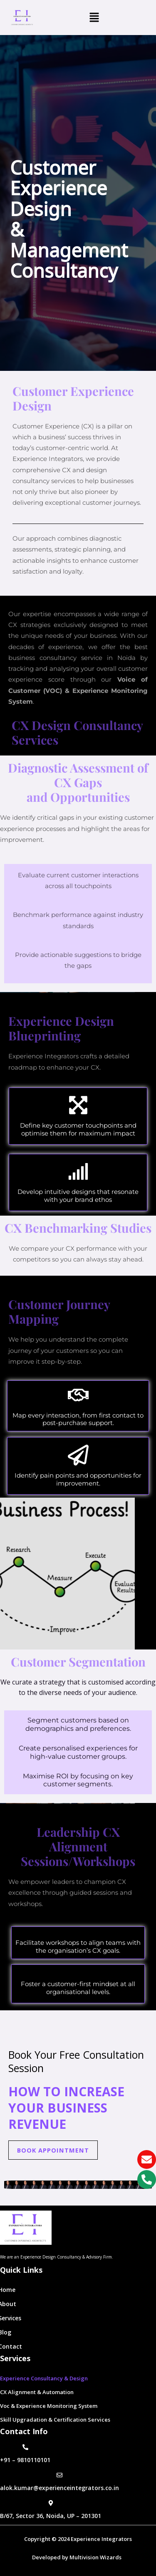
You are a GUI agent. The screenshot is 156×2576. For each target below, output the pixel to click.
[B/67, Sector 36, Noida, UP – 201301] (51, 2503)
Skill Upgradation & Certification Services (55, 2419)
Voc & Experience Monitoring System (48, 2406)
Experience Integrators (101, 2539)
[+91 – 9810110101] (25, 2447)
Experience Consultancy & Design (44, 2378)
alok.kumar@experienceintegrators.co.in (59, 2488)
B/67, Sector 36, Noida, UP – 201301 (50, 2516)
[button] (94, 17)
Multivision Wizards (96, 2557)
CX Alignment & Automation (37, 2392)
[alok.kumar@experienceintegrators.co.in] (59, 2475)
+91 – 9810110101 (25, 2460)
